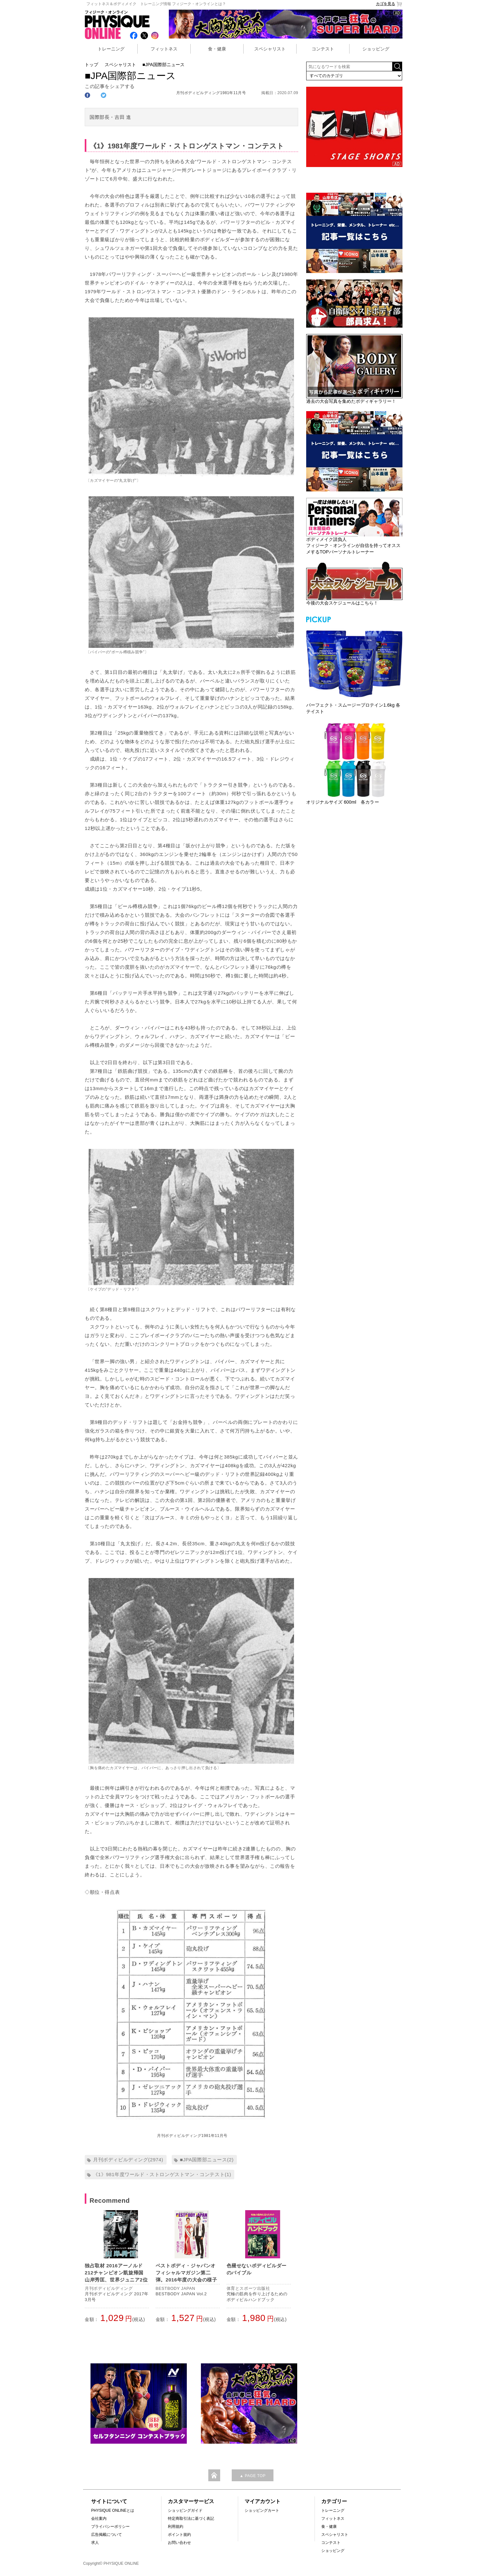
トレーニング (111, 48)
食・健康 (217, 48)
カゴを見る (389, 4)
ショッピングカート (262, 2510)
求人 (95, 2542)
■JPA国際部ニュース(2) (207, 2159)
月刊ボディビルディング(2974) (128, 2159)
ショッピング (375, 48)
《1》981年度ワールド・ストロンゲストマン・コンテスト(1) (162, 2174)
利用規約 (175, 2526)
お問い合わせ (179, 2542)
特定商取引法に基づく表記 (191, 2518)
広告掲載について (106, 2534)
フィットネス (164, 48)
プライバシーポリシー (110, 2526)
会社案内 (99, 2518)
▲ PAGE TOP (252, 2476)
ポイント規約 (179, 2534)
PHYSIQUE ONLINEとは (112, 2510)
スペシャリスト (270, 48)
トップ (91, 64)
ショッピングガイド (185, 2510)
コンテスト (323, 48)
